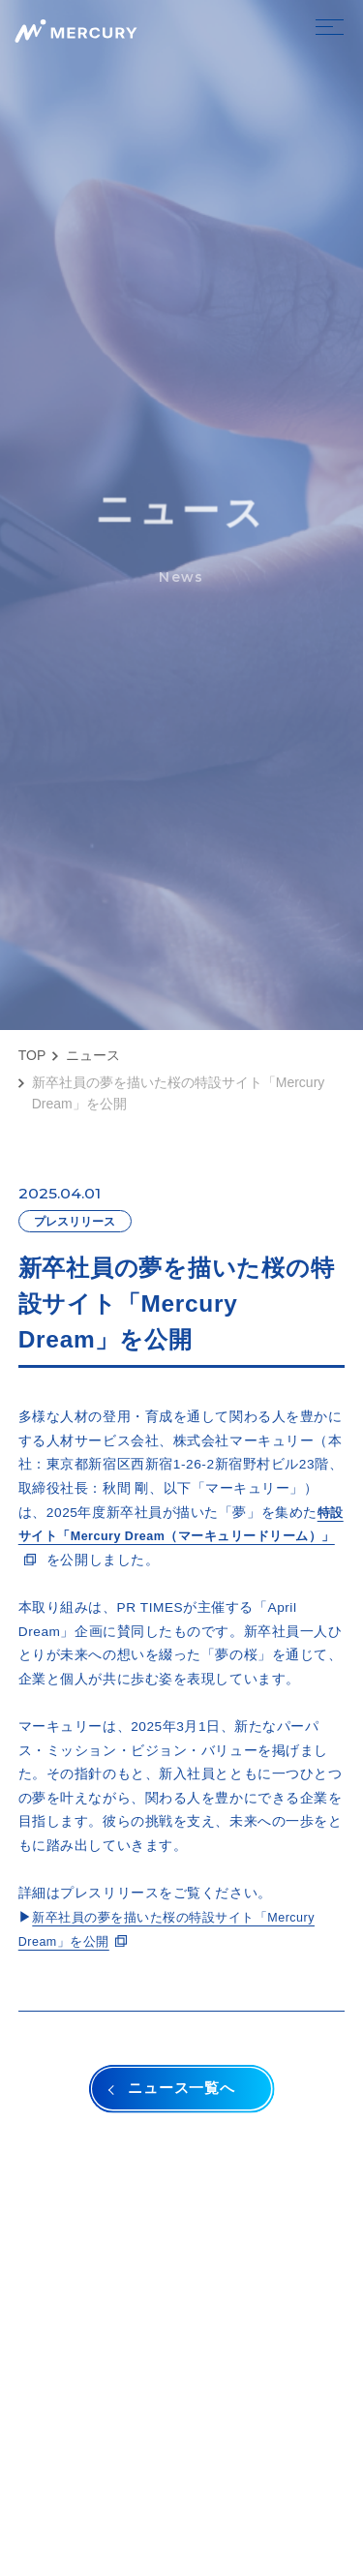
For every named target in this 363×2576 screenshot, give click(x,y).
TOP (32, 1055)
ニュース (93, 1055)
